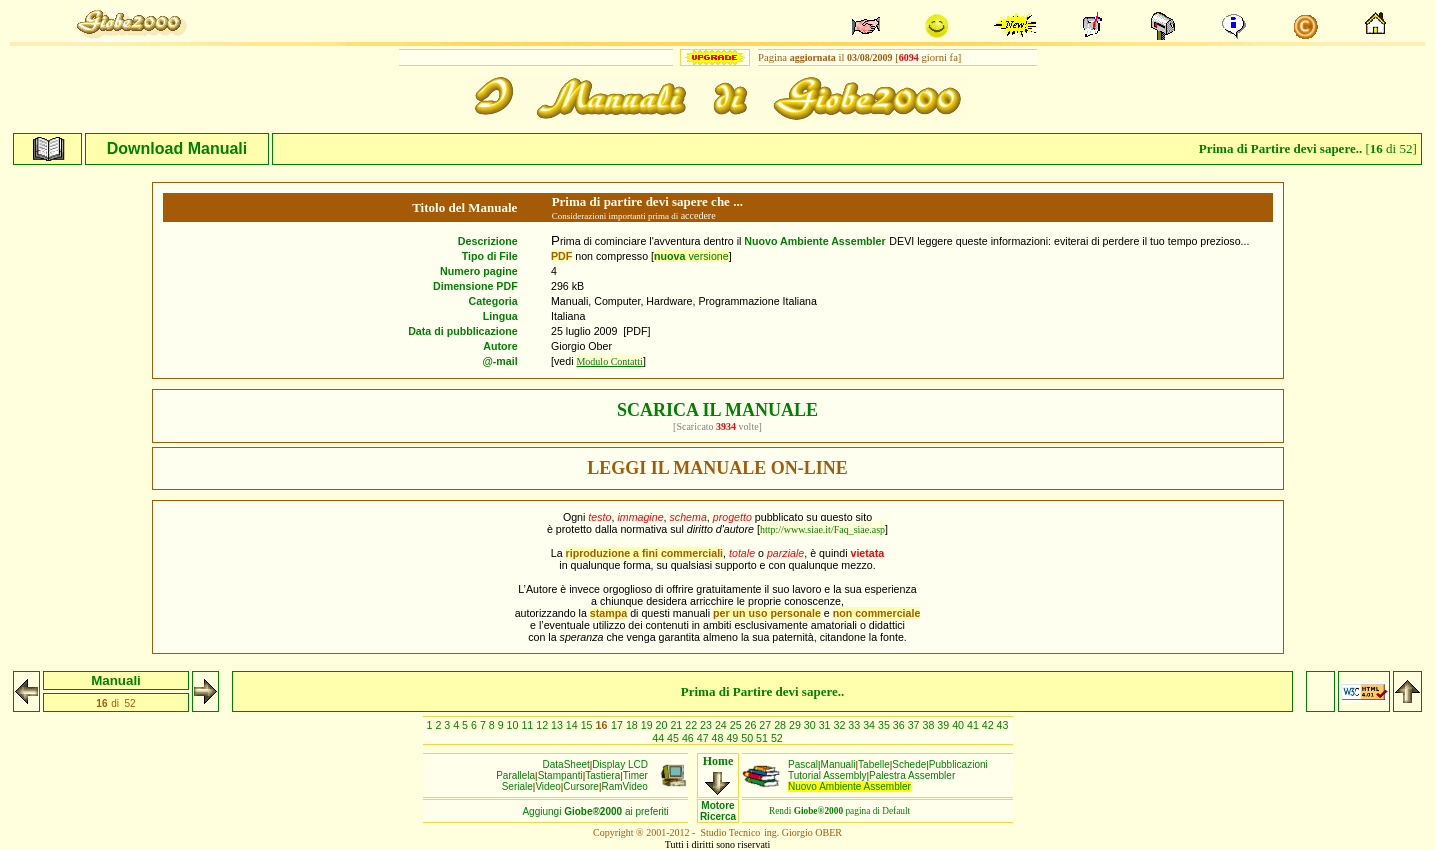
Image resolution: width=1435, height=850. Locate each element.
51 (763, 738)
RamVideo (624, 786)
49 (733, 738)
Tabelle (874, 764)
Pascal (803, 764)
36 (900, 725)
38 (929, 725)
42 (989, 725)
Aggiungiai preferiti (595, 811)
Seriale (517, 786)
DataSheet (566, 764)
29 (796, 725)
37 (915, 725)
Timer (635, 775)
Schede (909, 764)
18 (633, 725)
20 (663, 725)
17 (618, 725)
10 (514, 725)
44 (659, 738)
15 (588, 725)
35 (885, 725)
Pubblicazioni (958, 764)
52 (777, 738)
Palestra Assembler (912, 775)
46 (689, 738)
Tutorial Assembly (827, 775)
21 (677, 725)
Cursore (581, 786)
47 (704, 738)
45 (674, 738)
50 (748, 738)
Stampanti (560, 775)
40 (959, 725)
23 (707, 725)
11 (528, 725)
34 (870, 725)
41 (974, 725)
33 (855, 725)
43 (1003, 725)
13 (558, 725)
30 (811, 725)
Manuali (838, 764)
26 (752, 725)
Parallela (515, 775)
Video (547, 786)
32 (841, 725)
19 (648, 725)
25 (737, 725)
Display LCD (620, 764)
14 (573, 725)
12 (543, 725)
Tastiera (602, 775)
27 (766, 725)
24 (722, 725)
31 (826, 725)
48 (719, 738)
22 (692, 725)
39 (944, 725)
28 (781, 725)
